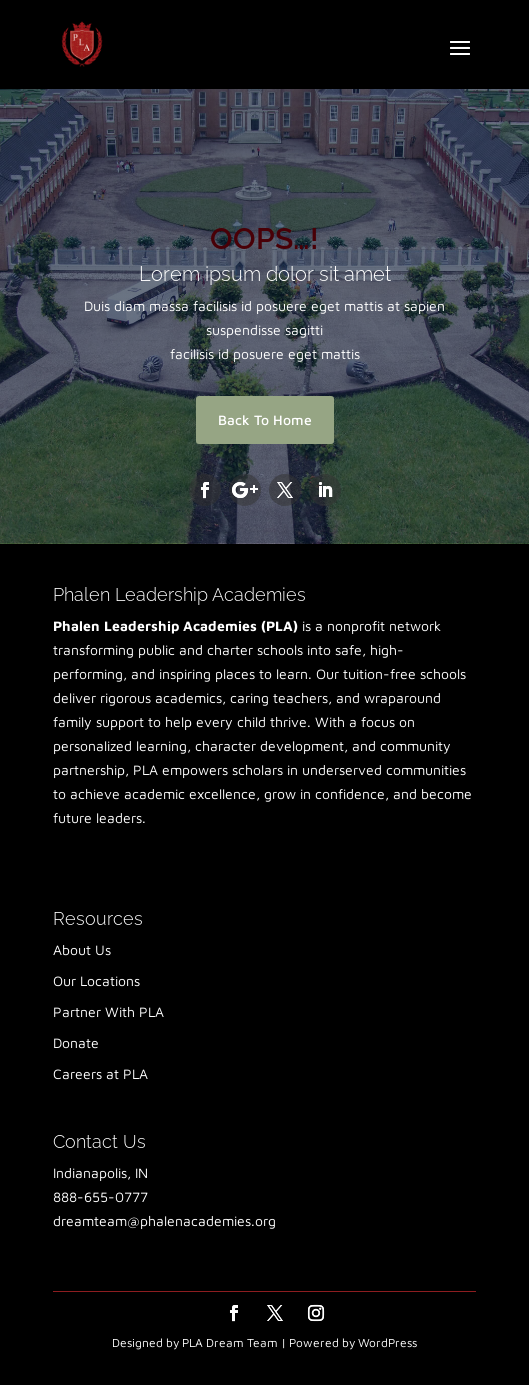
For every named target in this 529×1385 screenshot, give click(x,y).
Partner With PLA (108, 1011)
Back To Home (265, 419)
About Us (82, 949)
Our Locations (96, 980)
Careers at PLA (100, 1073)
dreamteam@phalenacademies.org (164, 1220)
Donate (76, 1042)
